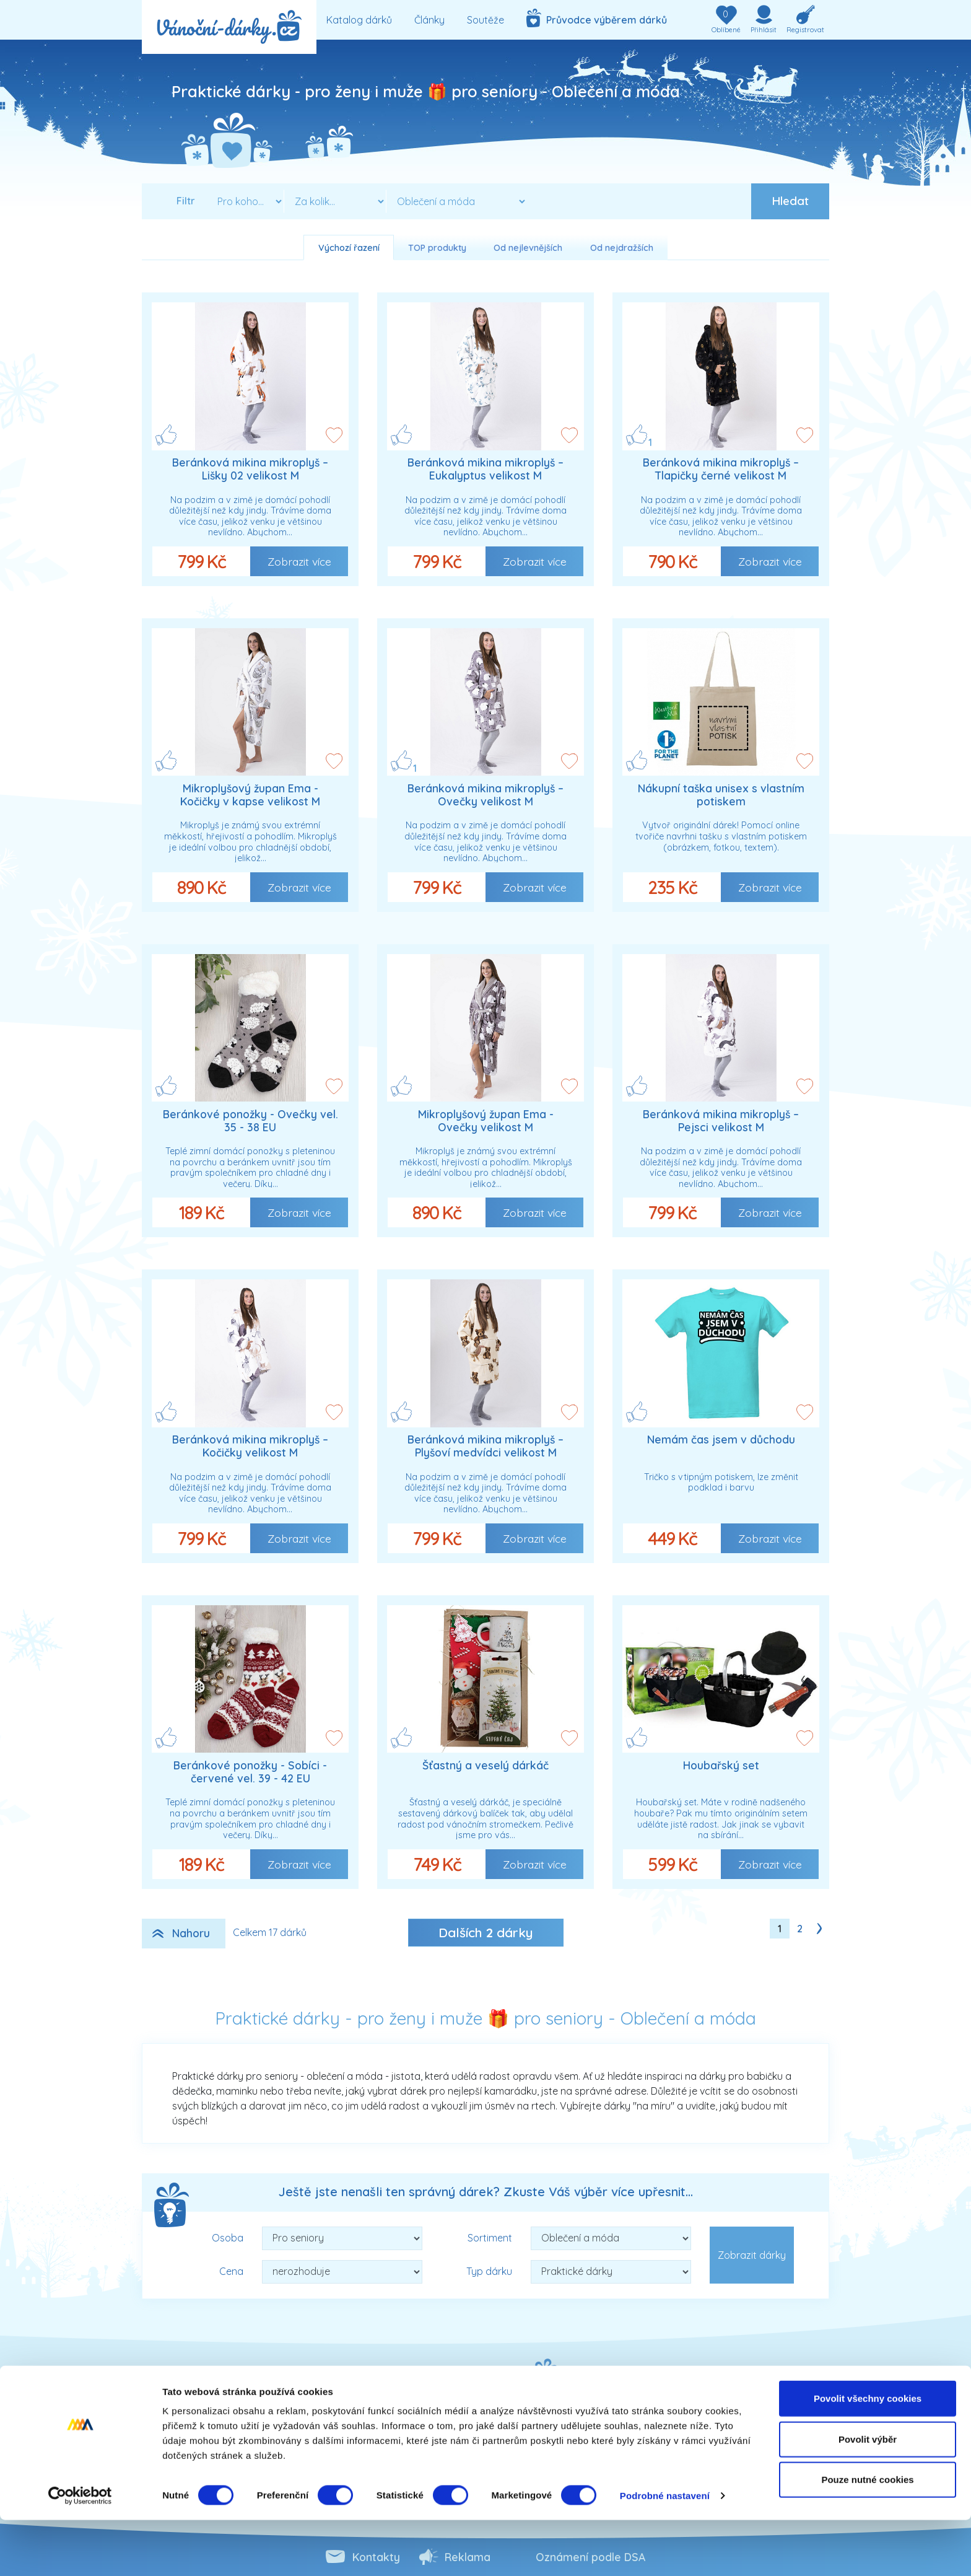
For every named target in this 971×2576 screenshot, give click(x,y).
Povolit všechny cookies (867, 2454)
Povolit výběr (867, 2495)
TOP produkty (437, 247)
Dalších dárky (485, 1932)
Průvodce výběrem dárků (596, 18)
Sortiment (490, 2238)
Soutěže (485, 20)
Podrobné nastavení (665, 2551)
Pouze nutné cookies (867, 2535)
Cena (231, 2271)
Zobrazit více (299, 561)
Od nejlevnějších (528, 247)
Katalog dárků (359, 20)
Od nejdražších (621, 247)
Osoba (227, 2238)
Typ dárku (489, 2271)
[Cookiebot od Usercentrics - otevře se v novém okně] (80, 2552)
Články (429, 20)
